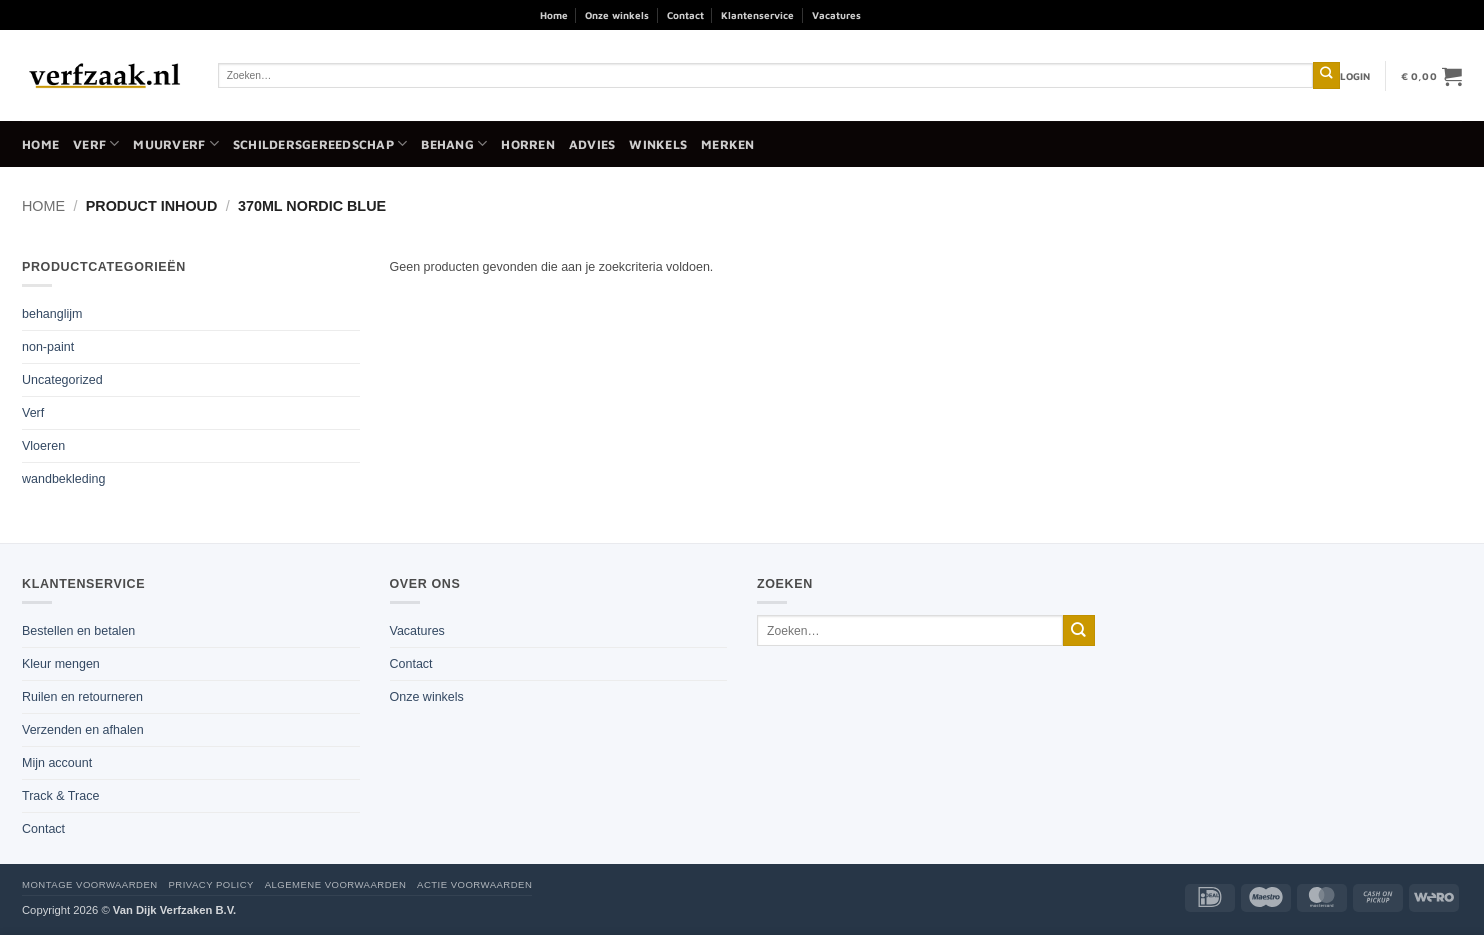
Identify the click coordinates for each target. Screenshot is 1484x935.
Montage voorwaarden (90, 884)
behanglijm (52, 314)
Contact (685, 15)
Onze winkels (617, 15)
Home (554, 15)
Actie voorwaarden (474, 884)
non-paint (48, 347)
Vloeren (43, 446)
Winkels (658, 144)
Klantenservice (757, 15)
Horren (528, 144)
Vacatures (836, 15)
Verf (96, 143)
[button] (1355, 76)
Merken (728, 144)
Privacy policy (210, 884)
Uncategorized (62, 380)
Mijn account (57, 763)
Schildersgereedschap (320, 143)
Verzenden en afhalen (83, 730)
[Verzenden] (1326, 75)
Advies (592, 144)
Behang (454, 143)
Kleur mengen (61, 664)
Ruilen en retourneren (82, 697)
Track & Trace (60, 796)
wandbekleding (63, 479)
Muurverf (175, 143)
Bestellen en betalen (78, 631)
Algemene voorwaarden (336, 884)
